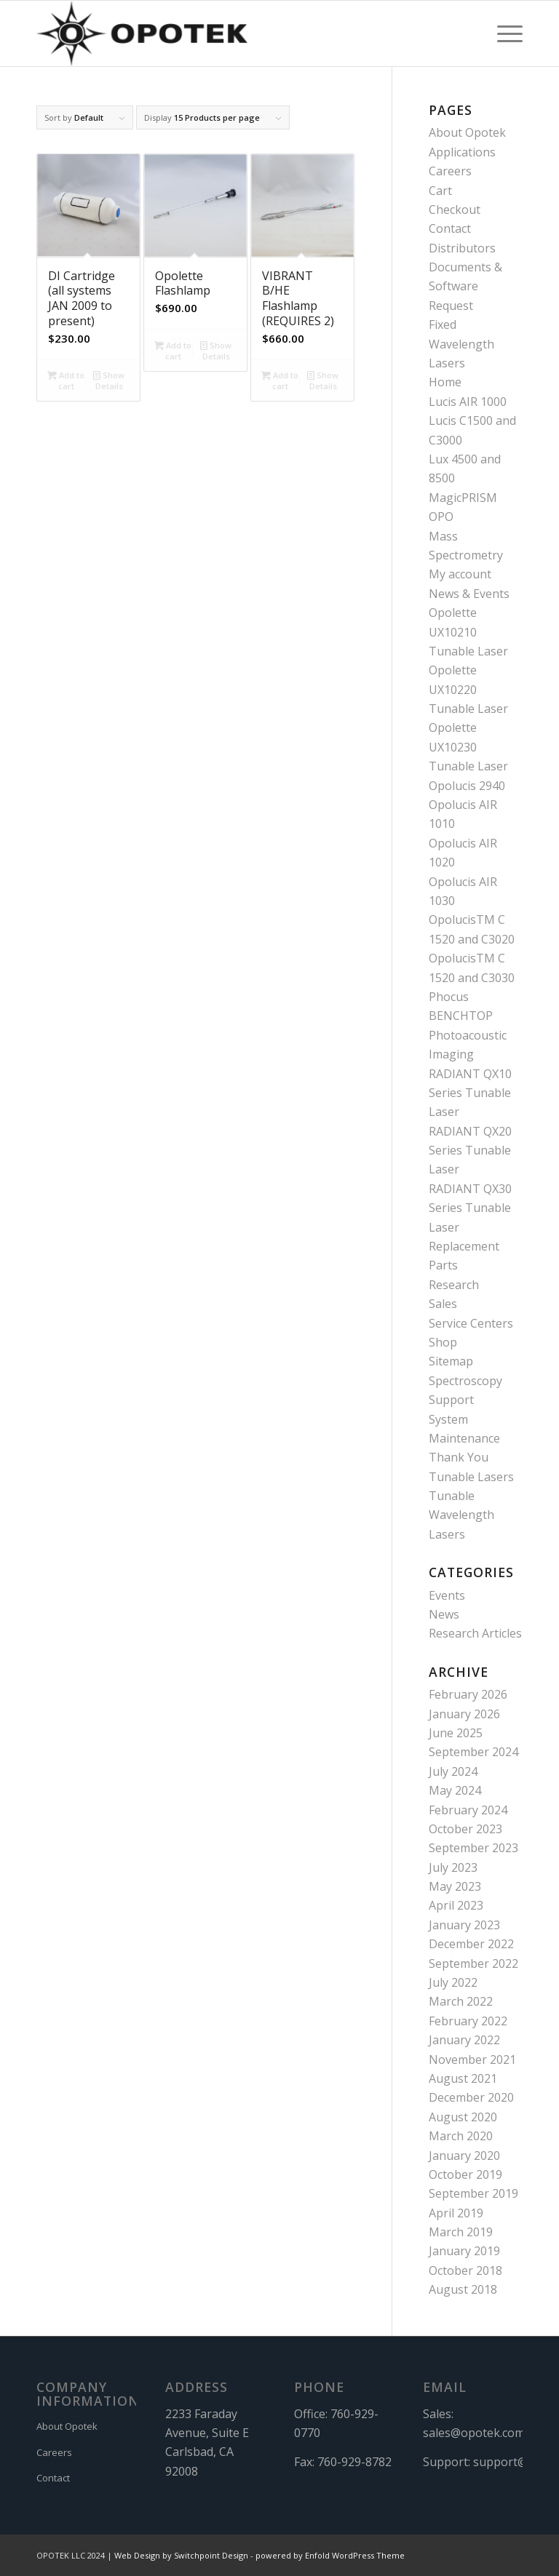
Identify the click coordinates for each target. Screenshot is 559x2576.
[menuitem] (503, 33)
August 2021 (463, 2078)
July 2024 (453, 1771)
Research (454, 1285)
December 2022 (471, 1944)
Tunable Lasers (471, 1477)
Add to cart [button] (65, 379)
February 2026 (468, 1694)
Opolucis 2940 (467, 786)
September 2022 (473, 1963)
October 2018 (465, 2270)
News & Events (469, 594)
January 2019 (464, 2251)
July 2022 (453, 1982)
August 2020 (463, 2117)
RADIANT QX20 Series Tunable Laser (470, 1150)
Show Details (108, 379)
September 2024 (473, 1752)
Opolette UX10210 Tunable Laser (468, 632)
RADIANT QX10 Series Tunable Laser (470, 1093)
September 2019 (473, 2193)
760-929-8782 (354, 2462)
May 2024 (455, 1790)
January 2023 (464, 1925)
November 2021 (472, 2059)
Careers (450, 171)
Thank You (458, 1457)
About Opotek (467, 132)
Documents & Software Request (465, 286)
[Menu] (503, 33)
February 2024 (468, 1810)
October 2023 (465, 1829)
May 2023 (455, 1886)
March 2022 (461, 2001)
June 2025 (456, 1733)
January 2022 (464, 2040)
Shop (443, 1342)
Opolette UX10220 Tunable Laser (468, 689)
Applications (462, 152)
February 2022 (468, 2021)
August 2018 (463, 2289)
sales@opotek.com (474, 2433)
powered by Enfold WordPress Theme (330, 2555)
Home (445, 382)
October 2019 (465, 2174)
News (444, 1614)
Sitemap (451, 1361)
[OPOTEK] (141, 33)
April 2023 (456, 1905)
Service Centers (471, 1323)
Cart (440, 191)
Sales (443, 1304)
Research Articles (475, 1633)
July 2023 (453, 1867)
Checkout (454, 210)
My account (460, 574)
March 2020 (461, 2136)
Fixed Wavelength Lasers (461, 343)
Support (451, 1400)
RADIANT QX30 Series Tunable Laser (470, 1208)
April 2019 (456, 2213)
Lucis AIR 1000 (468, 402)
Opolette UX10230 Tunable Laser (468, 746)
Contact (450, 228)
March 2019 (461, 2232)
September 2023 (473, 1848)
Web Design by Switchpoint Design (181, 2555)
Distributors (462, 248)
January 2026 (464, 1714)
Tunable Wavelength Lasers (461, 1515)
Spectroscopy (465, 1381)
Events (447, 1595)
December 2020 (471, 2097)
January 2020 (464, 2156)
